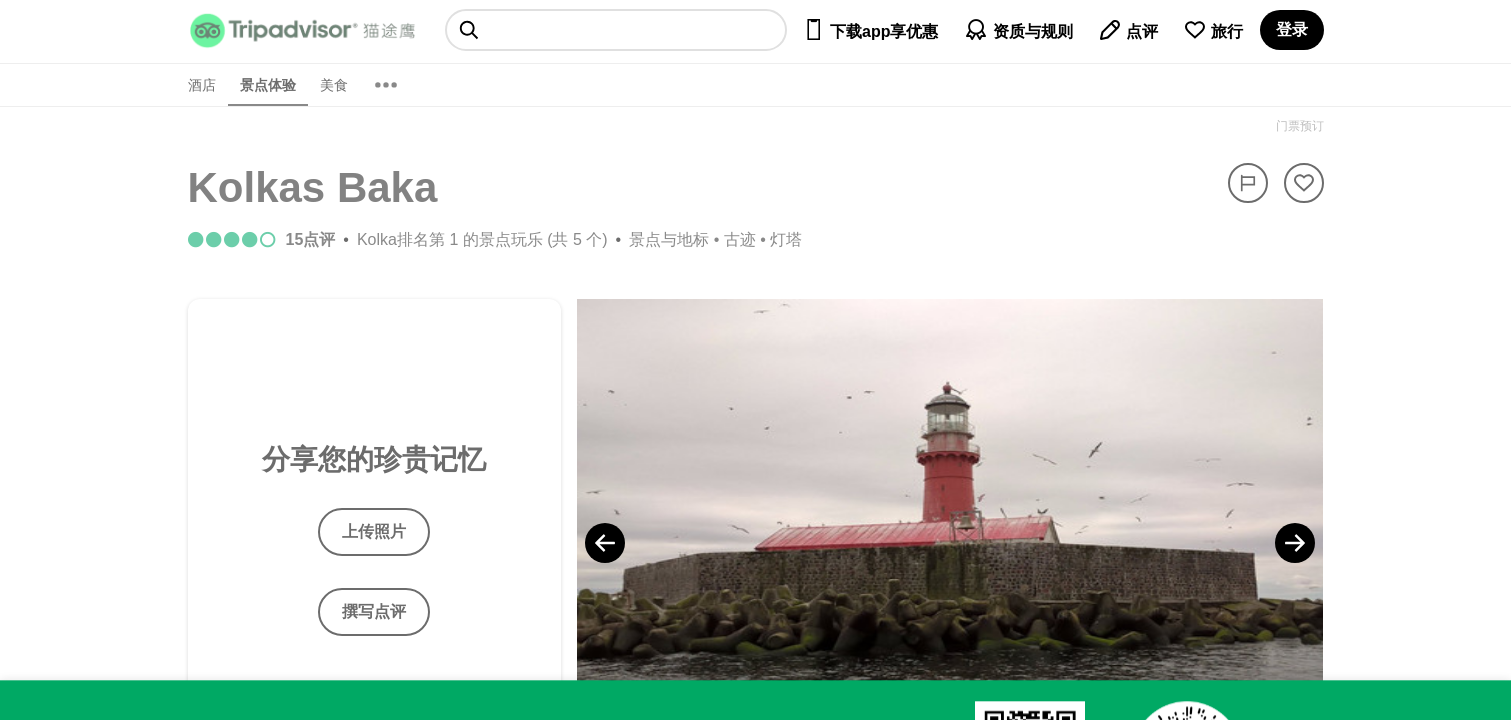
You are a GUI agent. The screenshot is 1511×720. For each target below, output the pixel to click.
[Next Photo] (1295, 543)
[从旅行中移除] (1304, 183)
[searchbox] (616, 30)
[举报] (1248, 183)
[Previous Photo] (605, 543)
